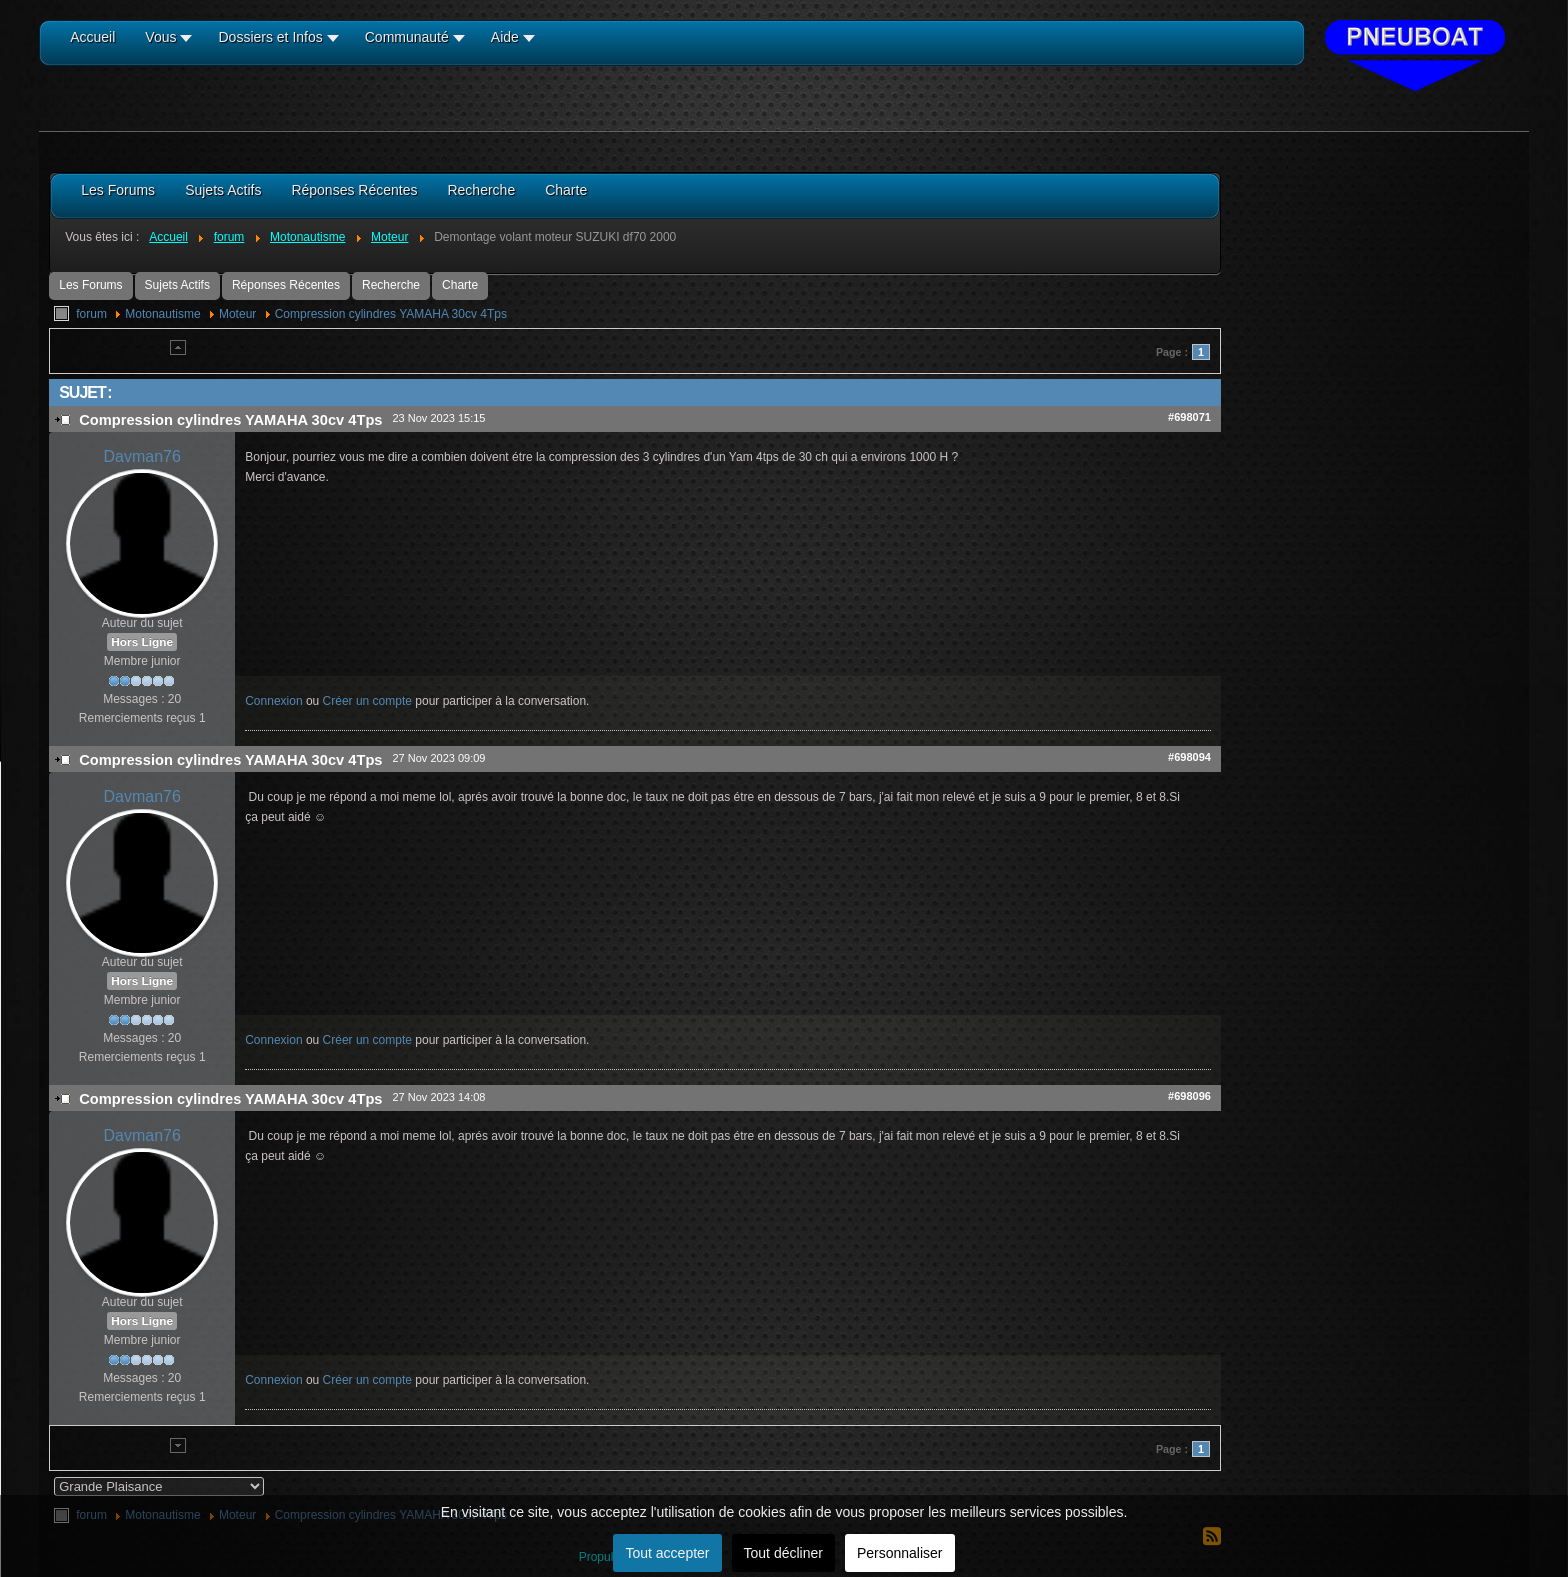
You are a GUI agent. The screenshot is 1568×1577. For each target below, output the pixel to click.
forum (91, 314)
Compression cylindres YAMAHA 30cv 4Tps (391, 314)
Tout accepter (667, 1553)
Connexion (273, 701)
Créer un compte (367, 701)
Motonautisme (162, 314)
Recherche (391, 285)
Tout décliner (783, 1553)
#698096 (1189, 1096)
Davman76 (142, 456)
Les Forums (90, 285)
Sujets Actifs (177, 285)
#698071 (1189, 417)
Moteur (237, 314)
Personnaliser (900, 1553)
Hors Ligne (142, 642)
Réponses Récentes (286, 285)
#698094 (1189, 757)
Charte (460, 285)
